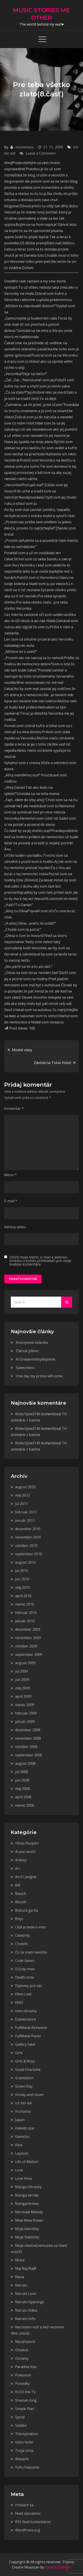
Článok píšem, (27, 1350)
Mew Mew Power (29, 2220)
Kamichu (22, 2136)
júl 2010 (21, 1570)
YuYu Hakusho (27, 2467)
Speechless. (25, 1367)
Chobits (21, 1943)
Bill (17, 1885)
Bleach (20, 1893)
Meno (10, 1174)
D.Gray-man (25, 1969)
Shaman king (26, 2400)
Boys (19, 1918)
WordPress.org (27, 2530)
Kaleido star (25, 2128)
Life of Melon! (26, 2161)
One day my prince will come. (39, 1376)
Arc (17, 1868)
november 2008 (28, 1738)
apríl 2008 (23, 1797)
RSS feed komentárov (33, 2521)
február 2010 (26, 1612)
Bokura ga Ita (26, 1910)
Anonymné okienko (32, 1342)
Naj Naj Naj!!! (25, 2268)
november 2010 (28, 1537)
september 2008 (28, 1755)
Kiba (18, 2144)
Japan (20, 2119)
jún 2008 (22, 1780)
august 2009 (25, 1662)
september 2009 (28, 1654)
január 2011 (25, 1520)
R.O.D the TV (25, 2391)
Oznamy (22, 2358)
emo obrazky (26, 2010)
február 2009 (26, 1713)
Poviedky (22, 2383)
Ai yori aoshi (25, 1851)
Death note (24, 1977)
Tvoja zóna (24, 2450)
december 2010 (27, 1528)
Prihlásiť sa (24, 2505)
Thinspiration (26, 2433)
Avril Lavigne (25, 1876)
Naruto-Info (25, 2318)
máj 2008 (22, 1788)
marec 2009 (24, 1704)
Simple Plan (24, 2408)
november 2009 (28, 1637)
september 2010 (28, 1554)
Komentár (14, 1108)
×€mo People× (27, 1843)
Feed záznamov (28, 2513)
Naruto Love (25, 2293)
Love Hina (23, 2178)
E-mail (10, 1200)
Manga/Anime (27, 2203)
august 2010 (25, 1562)
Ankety (21, 1860)
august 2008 (25, 1763)
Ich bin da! (23, 2103)
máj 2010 (22, 1587)
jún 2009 (22, 1679)
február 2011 (26, 1512)
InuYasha (23, 2111)
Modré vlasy (22, 1049)
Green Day (24, 2086)
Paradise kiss (26, 2366)
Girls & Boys (25, 2061)
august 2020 (25, 1486)
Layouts (21, 2153)
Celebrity (22, 1935)
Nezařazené (25, 2341)
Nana (19, 2276)
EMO (19, 2002)
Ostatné (21, 2350)
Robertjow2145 (27, 1413)
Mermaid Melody (29, 2212)
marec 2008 (24, 1805)
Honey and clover (29, 2094)
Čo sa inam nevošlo (31, 1952)
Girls (19, 2052)
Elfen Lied (23, 1994)
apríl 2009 (23, 1696)
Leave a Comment (40, 153)
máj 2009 (22, 1688)
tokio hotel (24, 2442)
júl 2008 (21, 1771)
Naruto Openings (29, 2301)
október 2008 (26, 1746)
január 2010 (25, 1621)
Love (19, 2170)
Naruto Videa (26, 2310)
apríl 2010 (23, 1595)
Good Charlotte (28, 2069)
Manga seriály (27, 2195)
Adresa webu (15, 1226)
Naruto (21, 2285)
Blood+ (21, 1901)
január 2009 (25, 1721)
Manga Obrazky (28, 2186)
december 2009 (27, 1629)
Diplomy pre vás (28, 1985)
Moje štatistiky (27, 2237)
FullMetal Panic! (28, 2036)
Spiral (20, 2417)
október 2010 (26, 1545)
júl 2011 (21, 1503)
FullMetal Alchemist (31, 2027)
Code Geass (24, 1960)
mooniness (24, 147)
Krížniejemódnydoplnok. (36, 1359)
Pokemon (23, 2375)
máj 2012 (22, 1495)
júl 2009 (21, 1671)
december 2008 (27, 1729)
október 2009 (26, 1646)
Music (20, 2260)
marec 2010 (24, 1604)
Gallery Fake (25, 2044)
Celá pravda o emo (30, 1927)
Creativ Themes (58, 2567)
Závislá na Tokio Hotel (52, 1062)
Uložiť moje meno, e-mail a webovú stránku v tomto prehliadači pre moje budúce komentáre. (40, 1260)
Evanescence (25, 2019)
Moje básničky (27, 2228)
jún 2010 (22, 1579)
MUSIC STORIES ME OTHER (41, 14)
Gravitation (24, 2077)
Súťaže (20, 2425)
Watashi (22, 2458)
